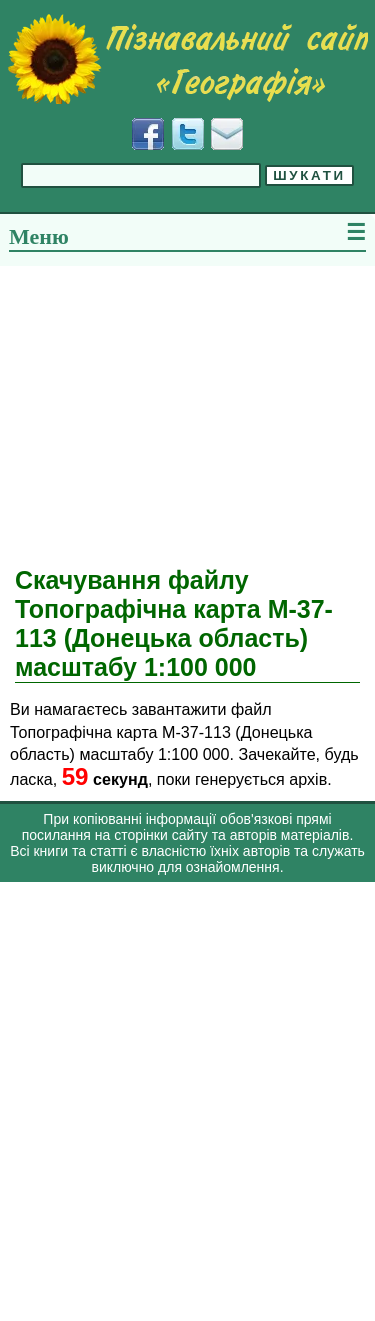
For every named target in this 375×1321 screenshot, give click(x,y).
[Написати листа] (227, 134)
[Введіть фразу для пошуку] (141, 175)
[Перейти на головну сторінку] (187, 59)
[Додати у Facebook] (148, 134)
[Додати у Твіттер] (188, 134)
